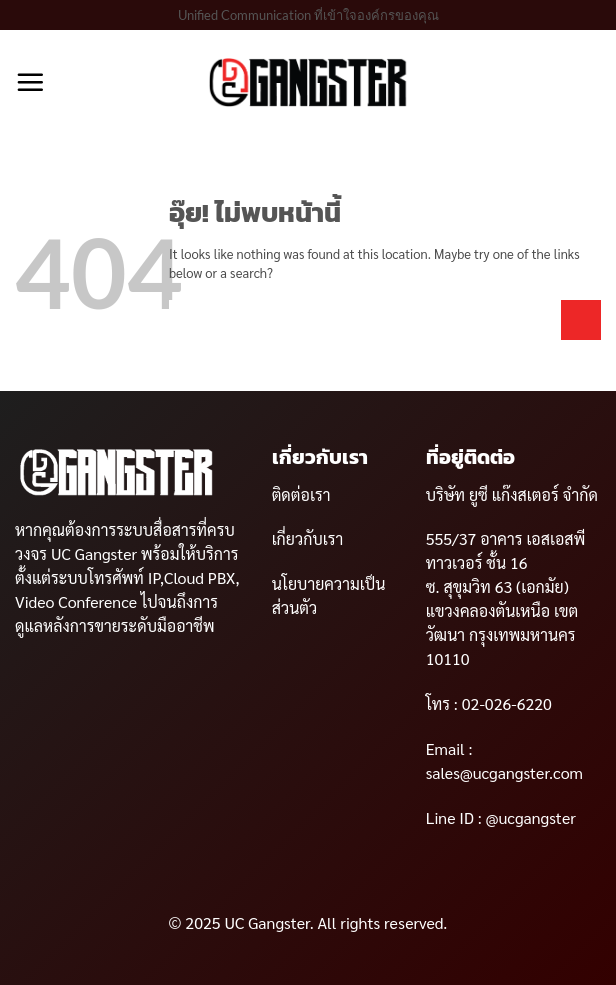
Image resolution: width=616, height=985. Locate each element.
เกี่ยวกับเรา (308, 538)
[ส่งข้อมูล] (581, 320)
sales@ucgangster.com (504, 772)
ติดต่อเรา (301, 494)
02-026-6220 (505, 703)
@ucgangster (529, 817)
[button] (30, 82)
